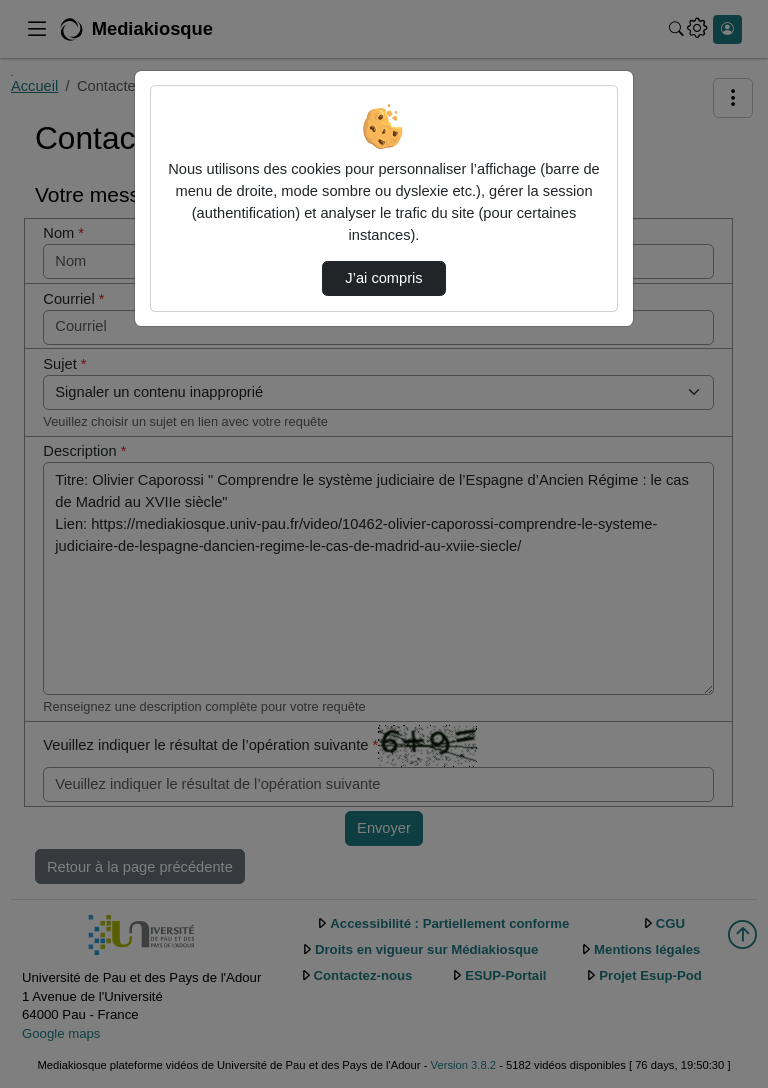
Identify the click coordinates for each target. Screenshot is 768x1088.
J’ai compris (383, 278)
